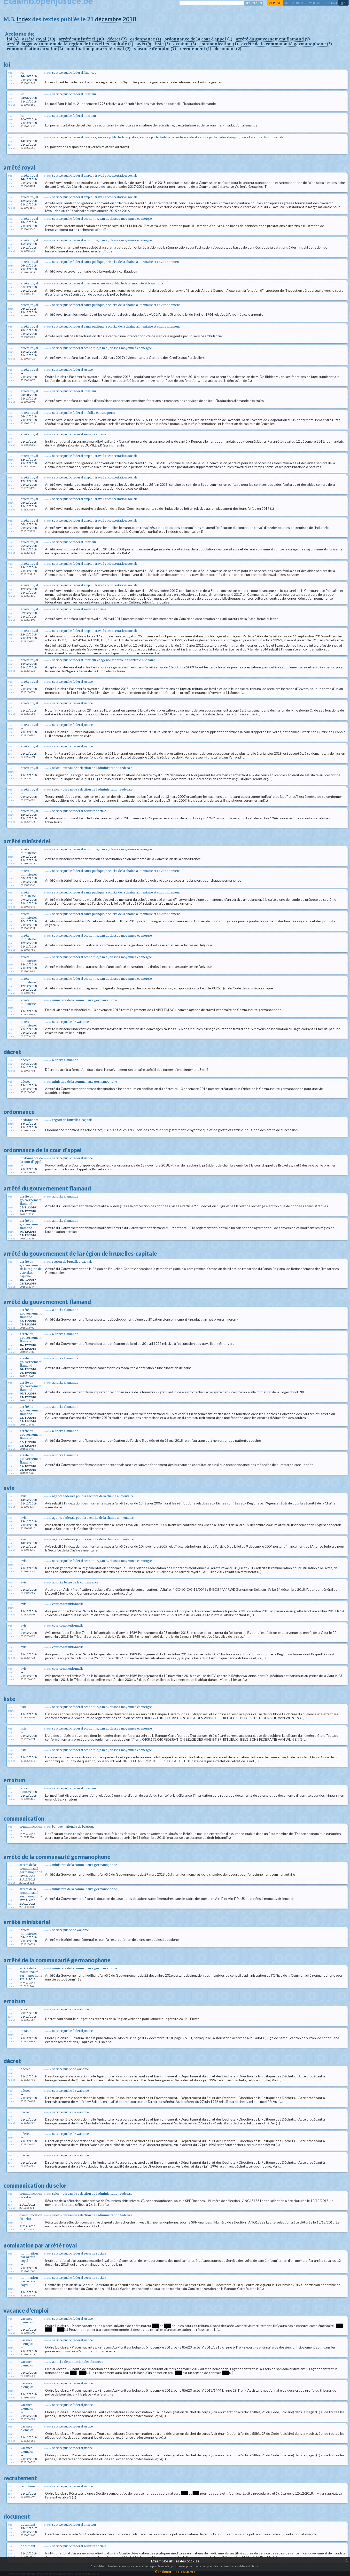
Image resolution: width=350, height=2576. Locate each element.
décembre (108, 19)
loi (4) (13, 39)
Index (23, 19)
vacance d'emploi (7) (155, 48)
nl (345, 2)
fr (341, 2)
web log (315, 2)
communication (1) (218, 43)
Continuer (163, 2571)
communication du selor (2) (35, 48)
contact (330, 2)
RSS (286, 2)
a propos (299, 2)
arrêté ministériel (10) (81, 39)
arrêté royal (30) (38, 39)
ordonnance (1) (145, 39)
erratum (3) (184, 43)
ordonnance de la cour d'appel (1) (198, 39)
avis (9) (144, 43)
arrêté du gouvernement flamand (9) (273, 39)
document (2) (228, 48)
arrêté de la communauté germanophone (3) (286, 43)
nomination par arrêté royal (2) (98, 48)
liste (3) (162, 43)
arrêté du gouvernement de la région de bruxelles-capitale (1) (70, 43)
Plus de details (185, 2572)
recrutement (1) (195, 48)
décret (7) (117, 39)
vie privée (275, 2)
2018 (129, 19)
